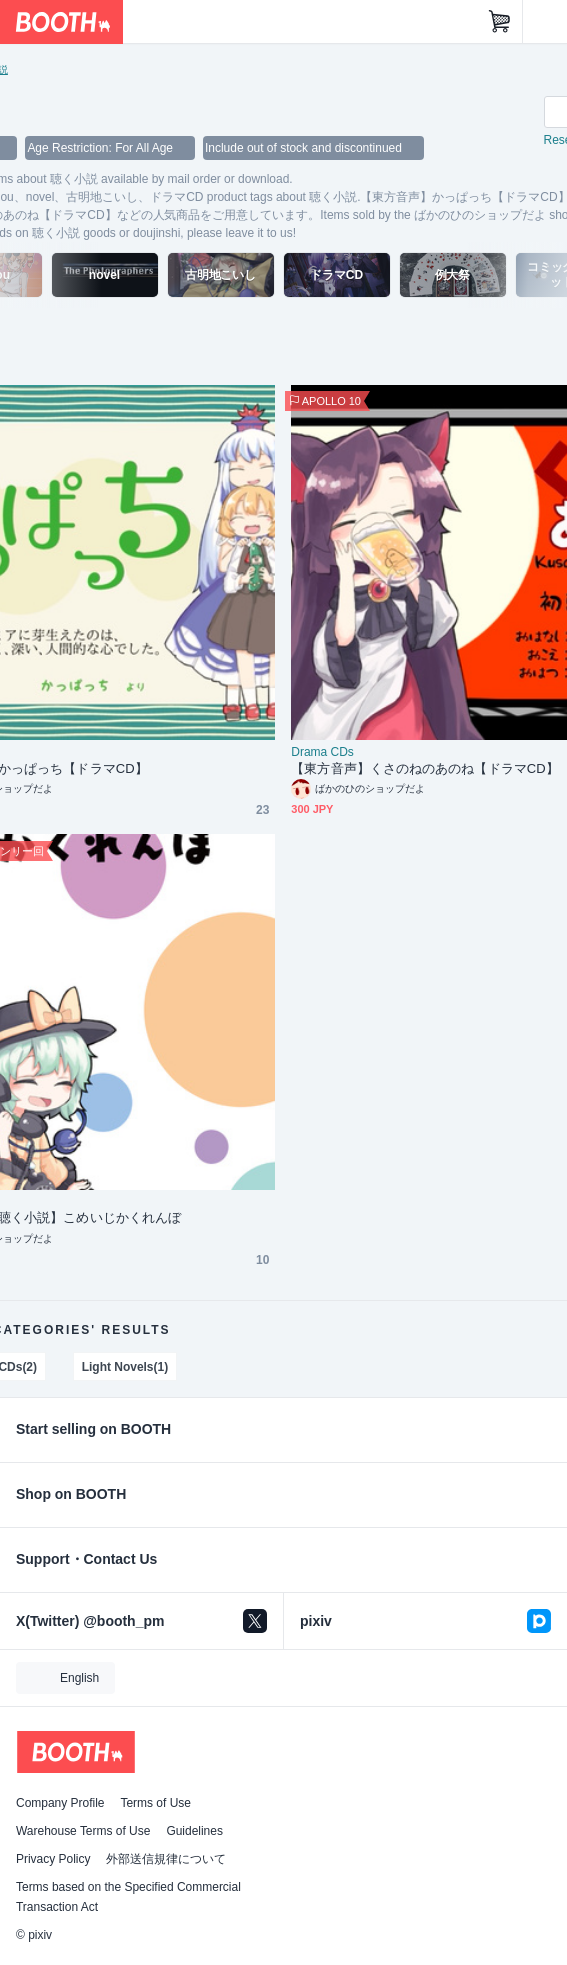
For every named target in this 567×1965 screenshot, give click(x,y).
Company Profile (60, 1803)
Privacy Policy (53, 1859)
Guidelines (194, 1831)
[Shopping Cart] (500, 22)
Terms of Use (155, 1803)
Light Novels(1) (125, 1367)
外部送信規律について (166, 1859)
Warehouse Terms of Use (83, 1831)
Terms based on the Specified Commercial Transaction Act (128, 1897)
